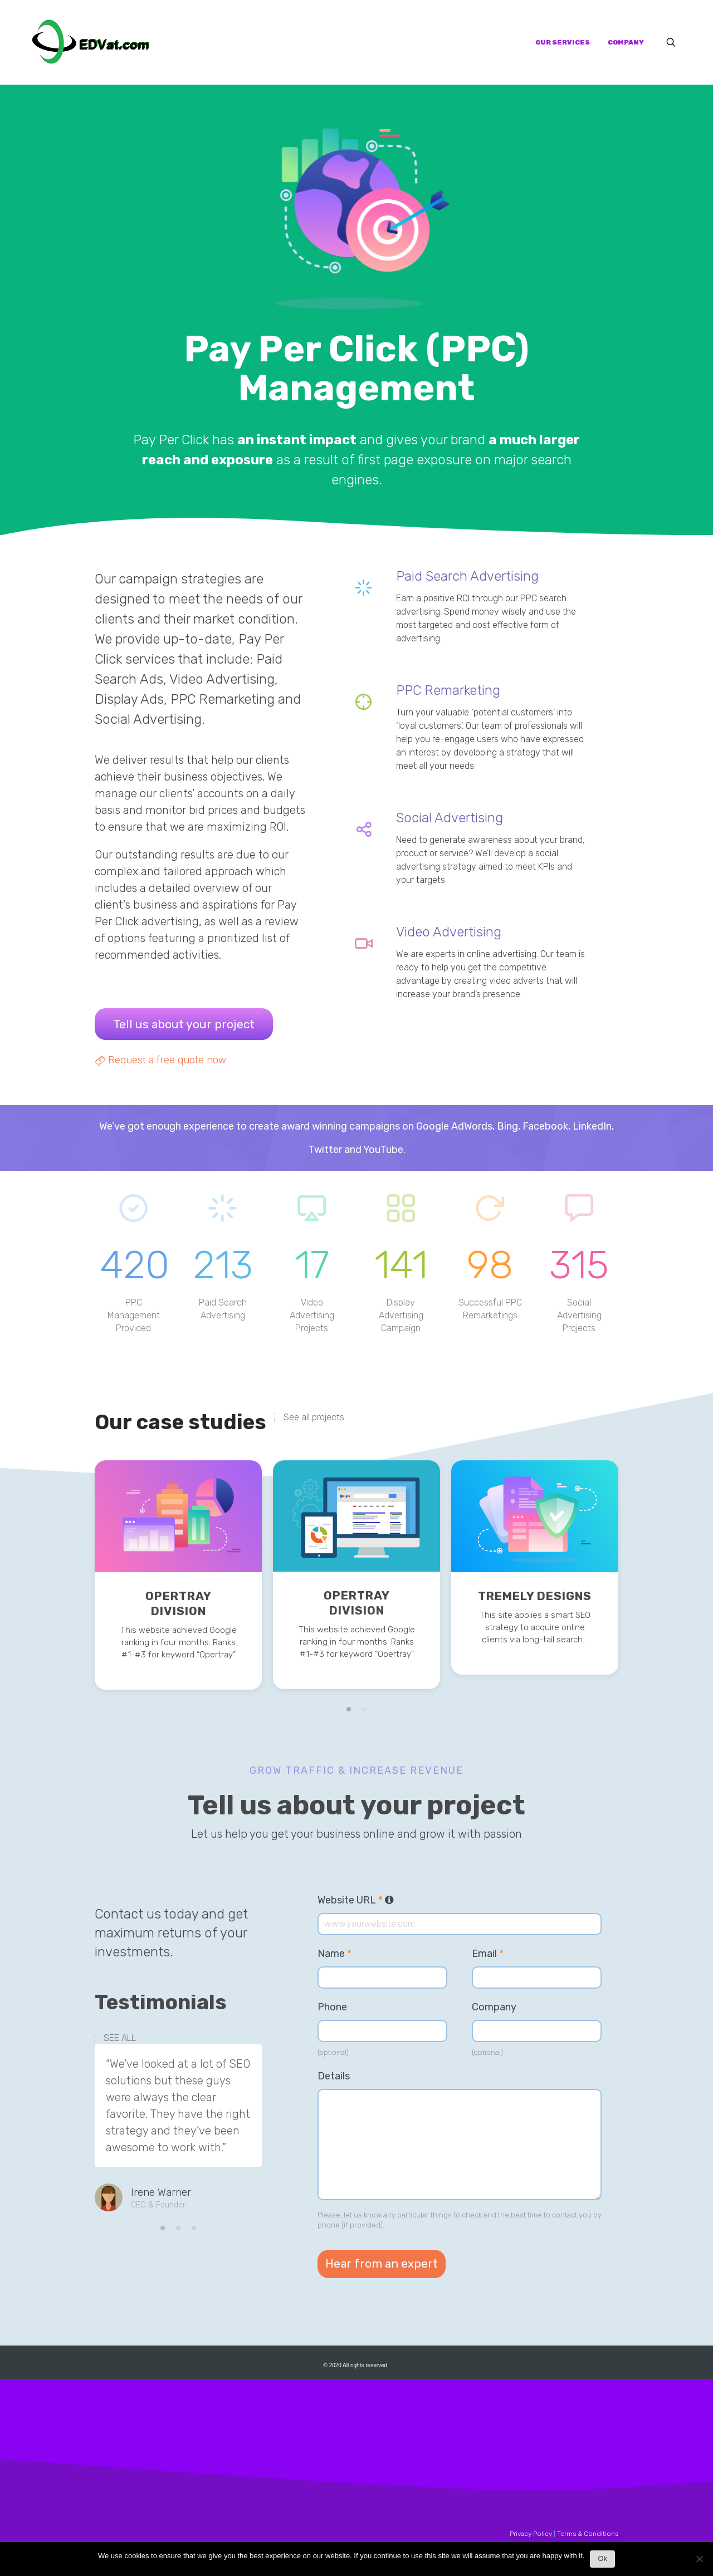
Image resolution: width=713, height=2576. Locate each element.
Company (494, 2007)
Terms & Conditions (587, 2534)
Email (488, 1953)
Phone (332, 2007)
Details (334, 2076)
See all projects (314, 1417)
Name (334, 1953)
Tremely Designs (535, 1596)
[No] (699, 2561)
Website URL (356, 1900)
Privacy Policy (531, 2534)
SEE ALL (120, 2038)
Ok (602, 2558)
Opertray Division (178, 1603)
